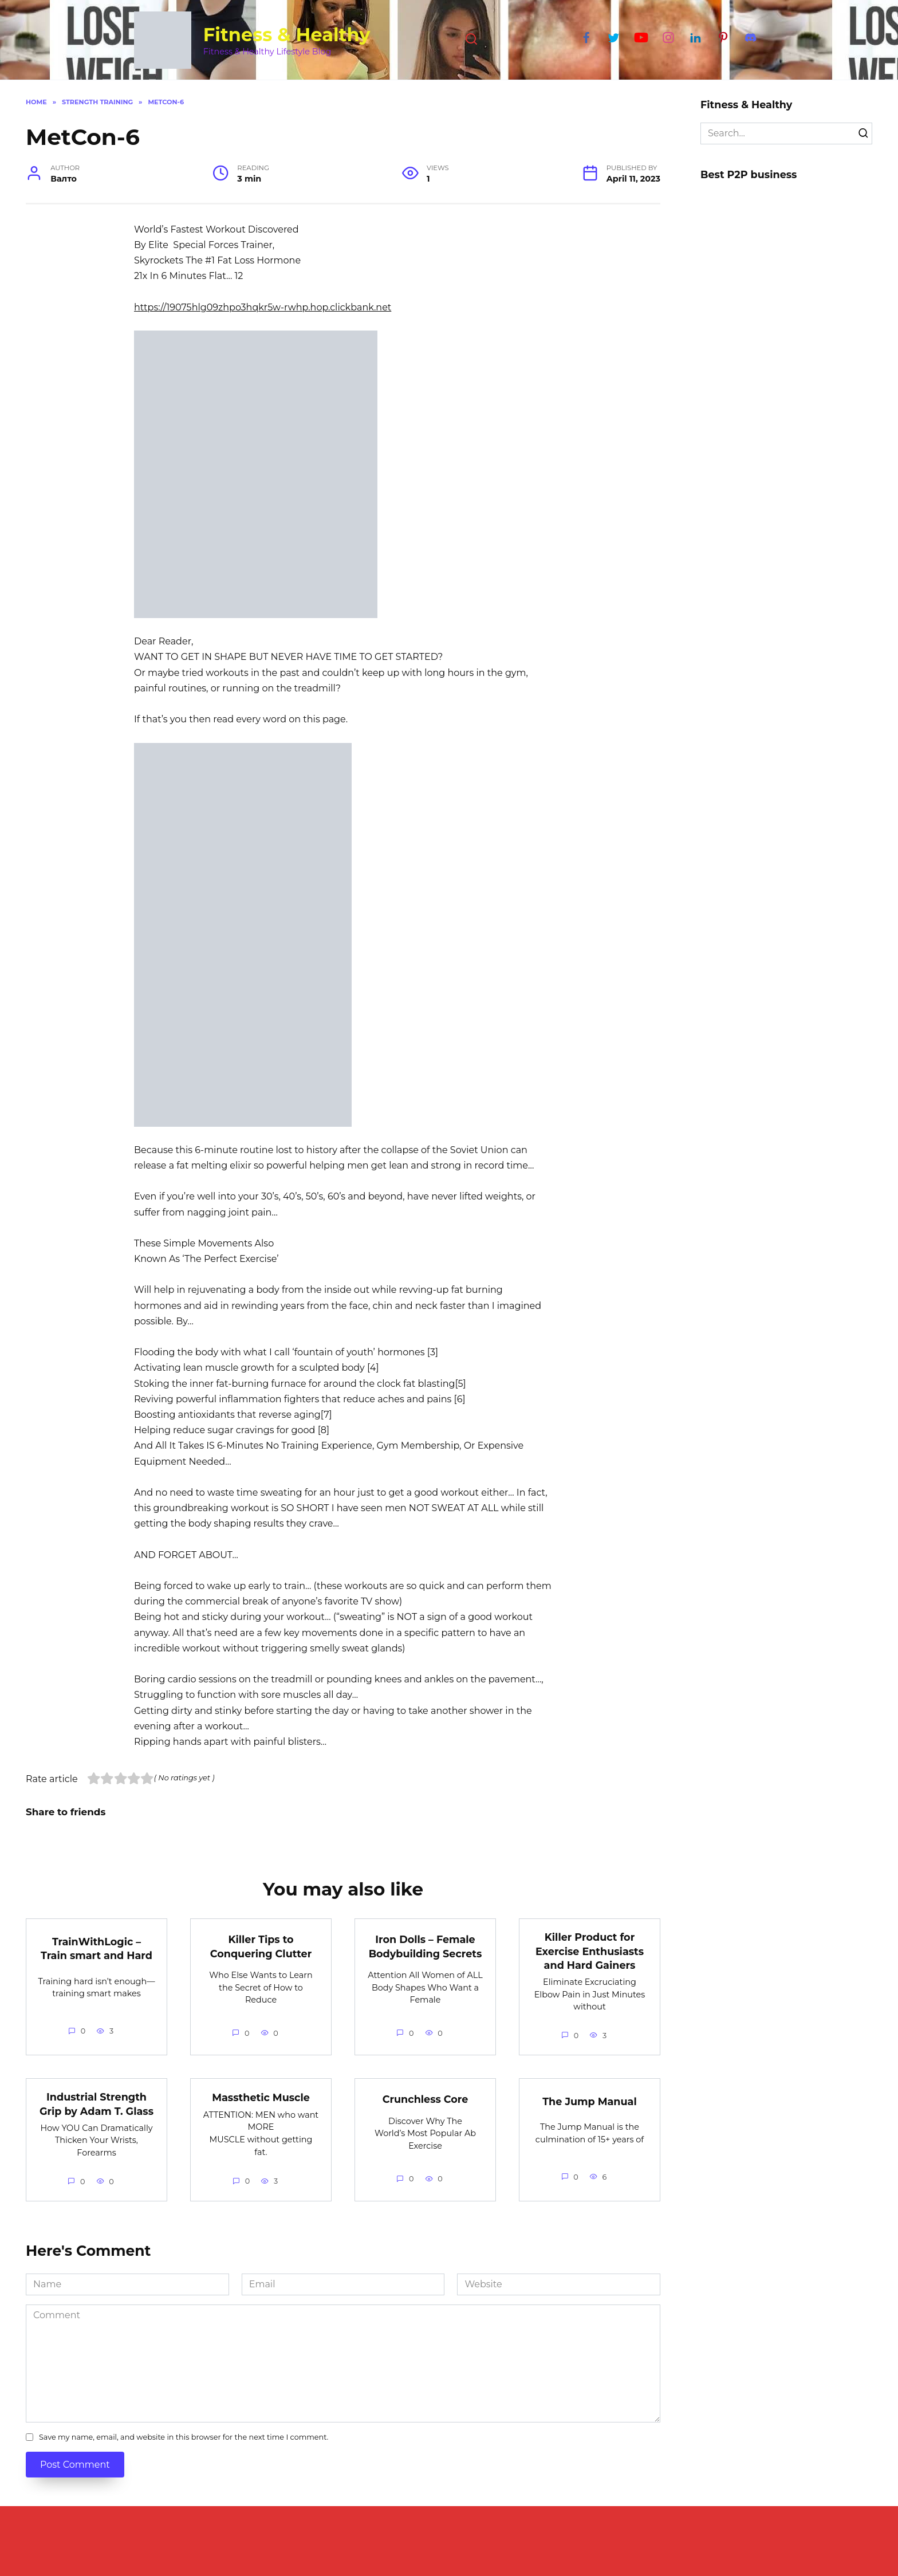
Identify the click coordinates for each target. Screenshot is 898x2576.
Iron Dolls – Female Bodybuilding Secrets (425, 1946)
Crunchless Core (425, 2099)
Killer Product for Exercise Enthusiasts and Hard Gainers (589, 1951)
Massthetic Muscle (261, 2097)
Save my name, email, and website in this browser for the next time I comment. (183, 2437)
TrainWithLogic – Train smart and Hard (96, 1948)
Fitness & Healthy (287, 34)
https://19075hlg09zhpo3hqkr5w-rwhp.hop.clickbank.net (262, 307)
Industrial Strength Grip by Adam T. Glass (96, 2104)
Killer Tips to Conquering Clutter (261, 1946)
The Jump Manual (589, 2101)
